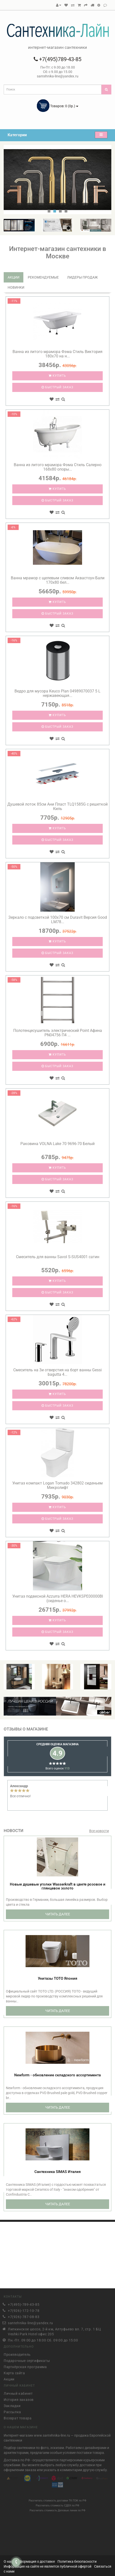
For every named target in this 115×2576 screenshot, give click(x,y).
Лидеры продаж (82, 277)
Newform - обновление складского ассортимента (57, 2075)
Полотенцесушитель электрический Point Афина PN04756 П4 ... (57, 1032)
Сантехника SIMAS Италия (57, 2172)
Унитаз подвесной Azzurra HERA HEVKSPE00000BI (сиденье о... (57, 1598)
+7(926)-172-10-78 (23, 2309)
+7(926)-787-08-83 (23, 2315)
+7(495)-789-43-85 (23, 2303)
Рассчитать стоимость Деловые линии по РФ (57, 2508)
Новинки (16, 287)
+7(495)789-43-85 (57, 59)
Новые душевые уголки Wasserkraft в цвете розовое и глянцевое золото (57, 1886)
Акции (13, 277)
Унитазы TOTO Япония (57, 1978)
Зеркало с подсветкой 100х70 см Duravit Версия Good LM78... (57, 919)
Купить (57, 375)
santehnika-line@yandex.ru (30, 2321)
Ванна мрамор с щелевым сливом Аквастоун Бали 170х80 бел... (57, 580)
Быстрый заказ (57, 387)
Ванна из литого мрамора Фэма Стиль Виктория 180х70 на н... (57, 353)
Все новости (99, 1831)
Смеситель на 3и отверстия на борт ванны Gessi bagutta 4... (57, 1372)
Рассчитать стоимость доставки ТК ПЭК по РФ (57, 2498)
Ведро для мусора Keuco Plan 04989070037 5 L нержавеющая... (57, 693)
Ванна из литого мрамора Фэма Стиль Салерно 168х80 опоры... (57, 467)
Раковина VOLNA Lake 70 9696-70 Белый (57, 1143)
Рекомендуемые (43, 277)
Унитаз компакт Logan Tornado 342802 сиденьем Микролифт (57, 1485)
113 (67, 1768)
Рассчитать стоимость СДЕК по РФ (57, 2503)
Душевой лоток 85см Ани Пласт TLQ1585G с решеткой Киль (57, 806)
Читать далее (57, 1914)
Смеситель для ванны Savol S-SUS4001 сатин (57, 1256)
